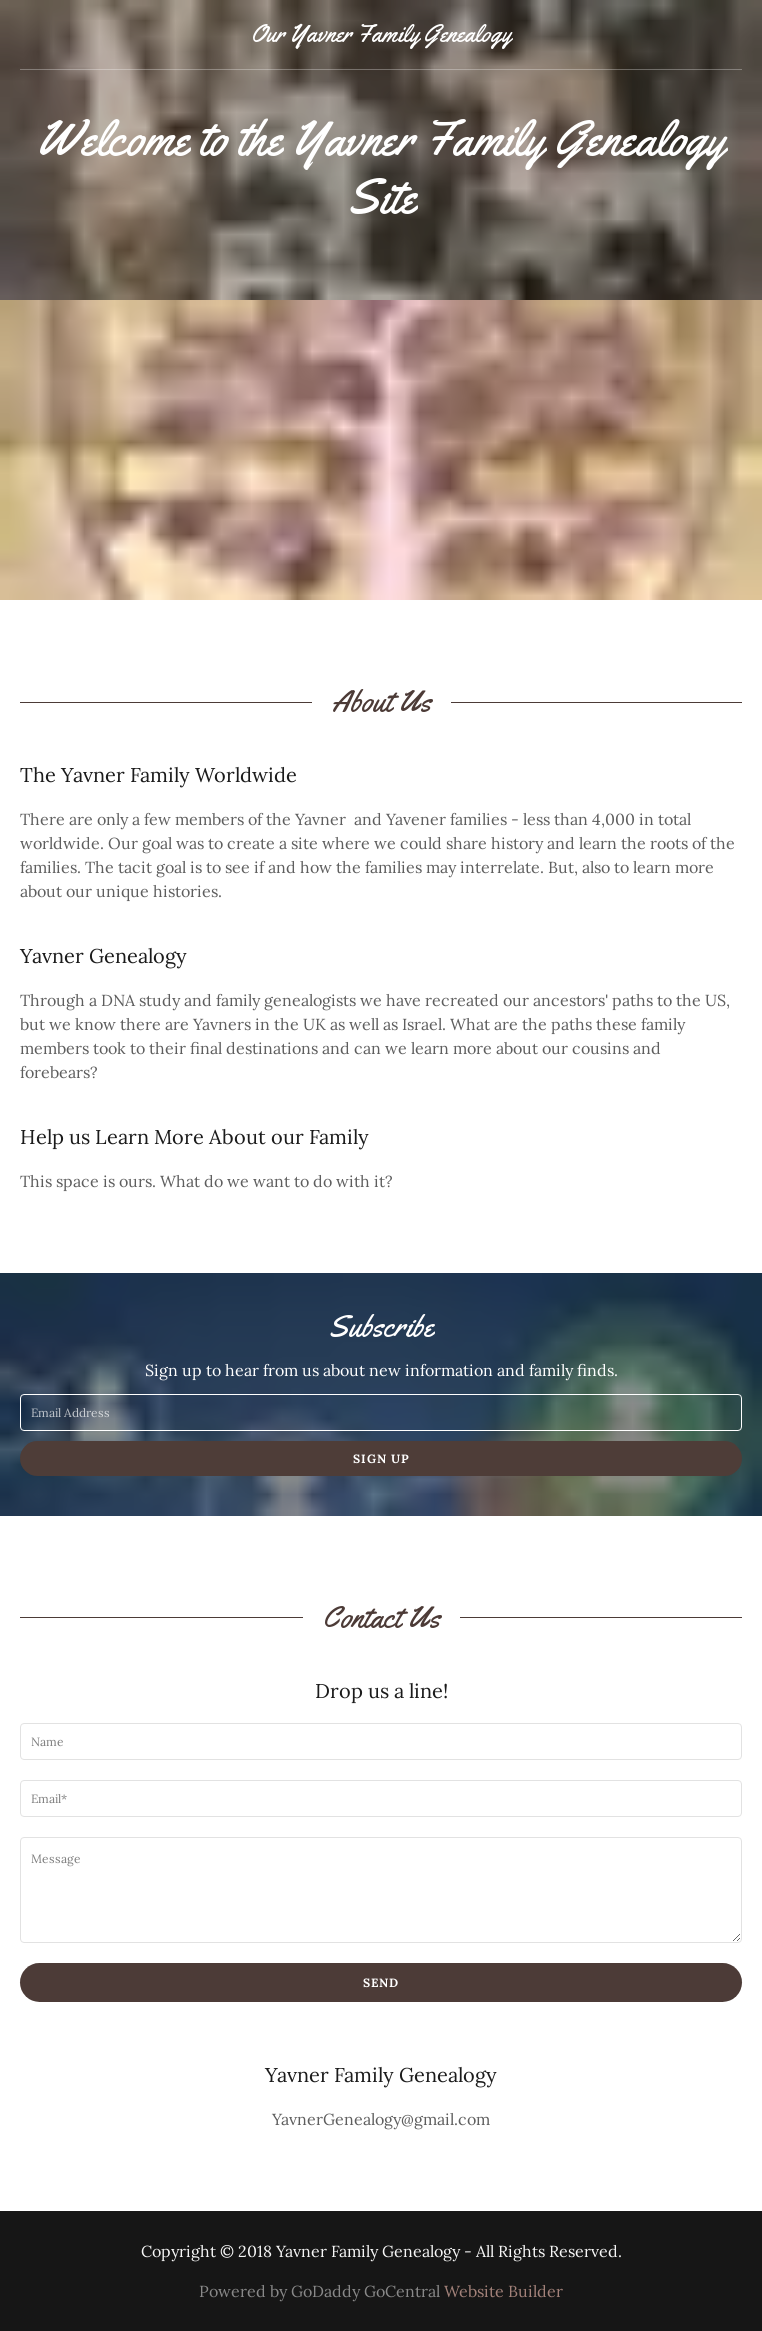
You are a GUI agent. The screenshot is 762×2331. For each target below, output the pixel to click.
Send (381, 1982)
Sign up (381, 1458)
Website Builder (503, 2291)
